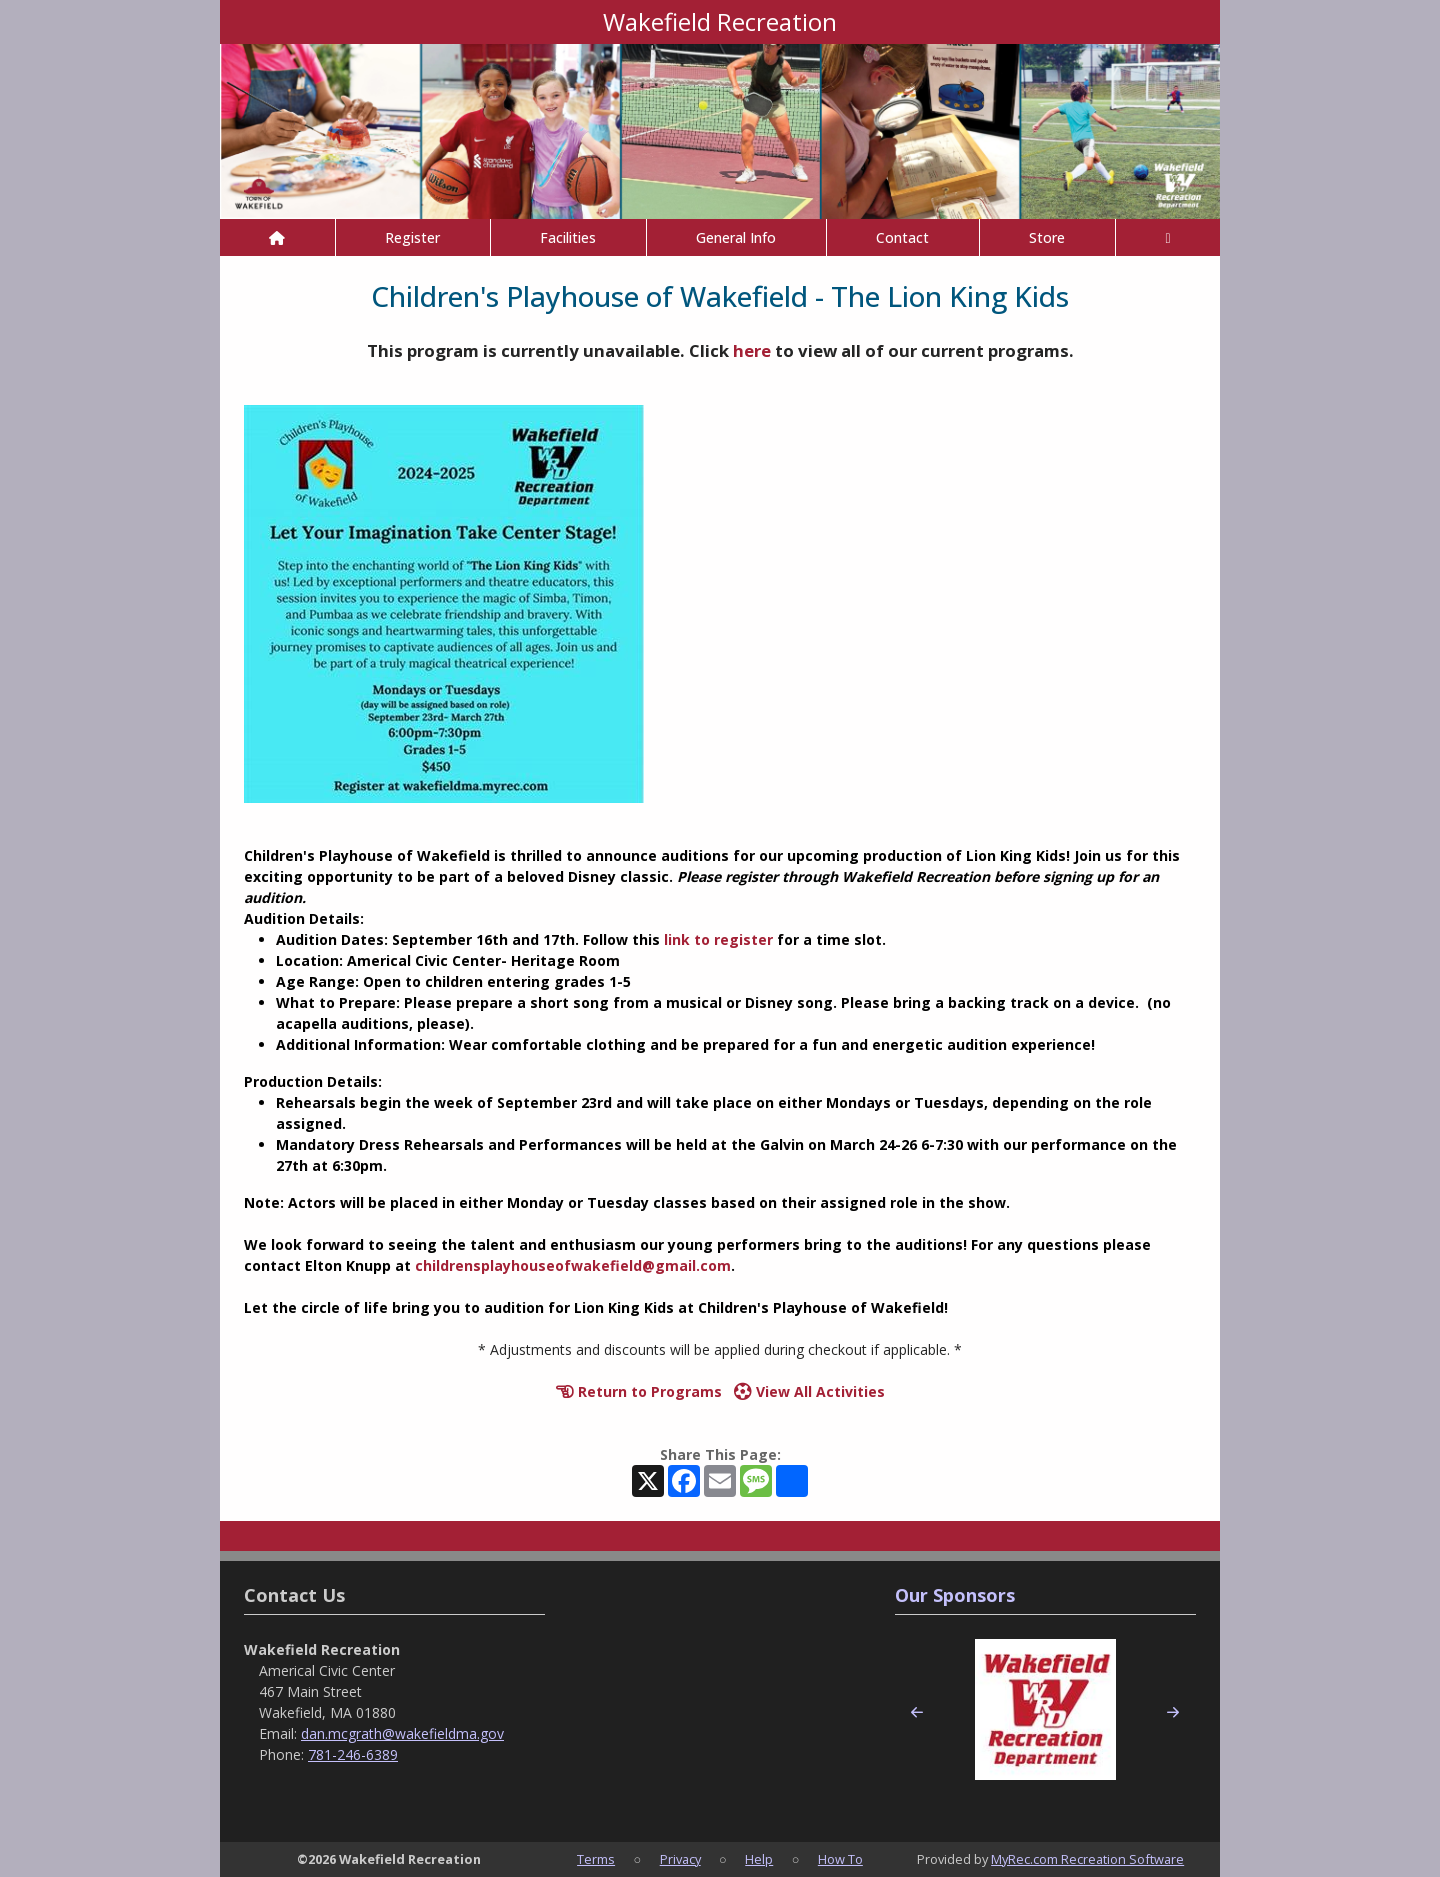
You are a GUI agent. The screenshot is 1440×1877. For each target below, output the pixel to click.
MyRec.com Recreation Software (1087, 1859)
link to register (718, 939)
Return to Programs (639, 1391)
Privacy (680, 1859)
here (752, 350)
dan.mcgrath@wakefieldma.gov (402, 1733)
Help (759, 1859)
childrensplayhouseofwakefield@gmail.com (573, 1265)
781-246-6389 (353, 1754)
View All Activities (809, 1391)
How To (840, 1859)
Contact (902, 237)
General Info (736, 237)
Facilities (568, 237)
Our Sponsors (955, 1595)
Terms (596, 1859)
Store (1047, 237)
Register (412, 237)
